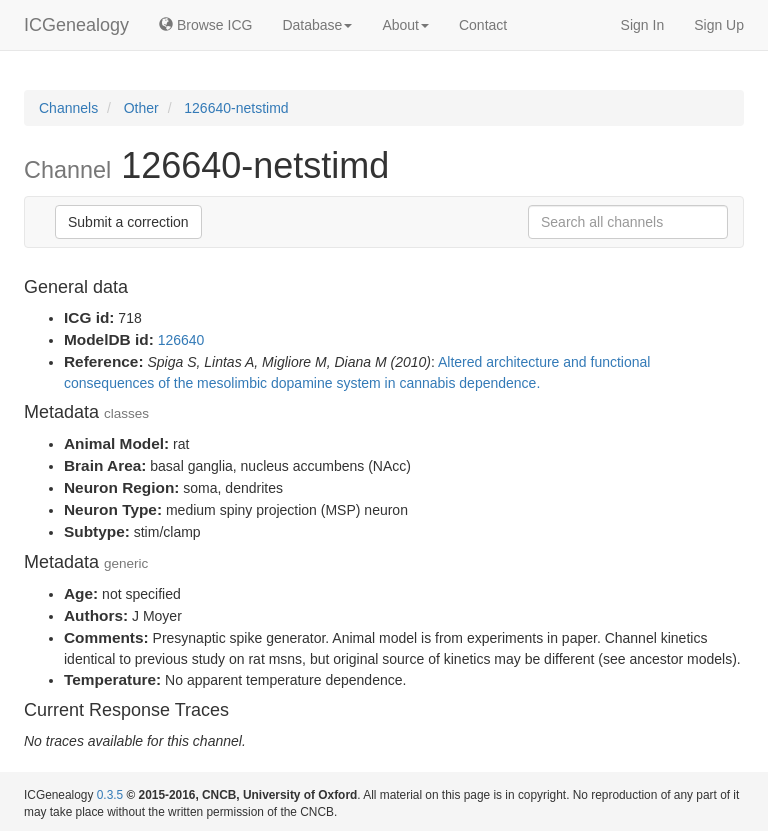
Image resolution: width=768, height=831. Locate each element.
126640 (181, 340)
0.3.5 (110, 795)
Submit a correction (128, 222)
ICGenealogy (76, 25)
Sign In (643, 25)
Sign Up (719, 25)
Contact (483, 25)
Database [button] (317, 25)
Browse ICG (205, 25)
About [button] (405, 25)
